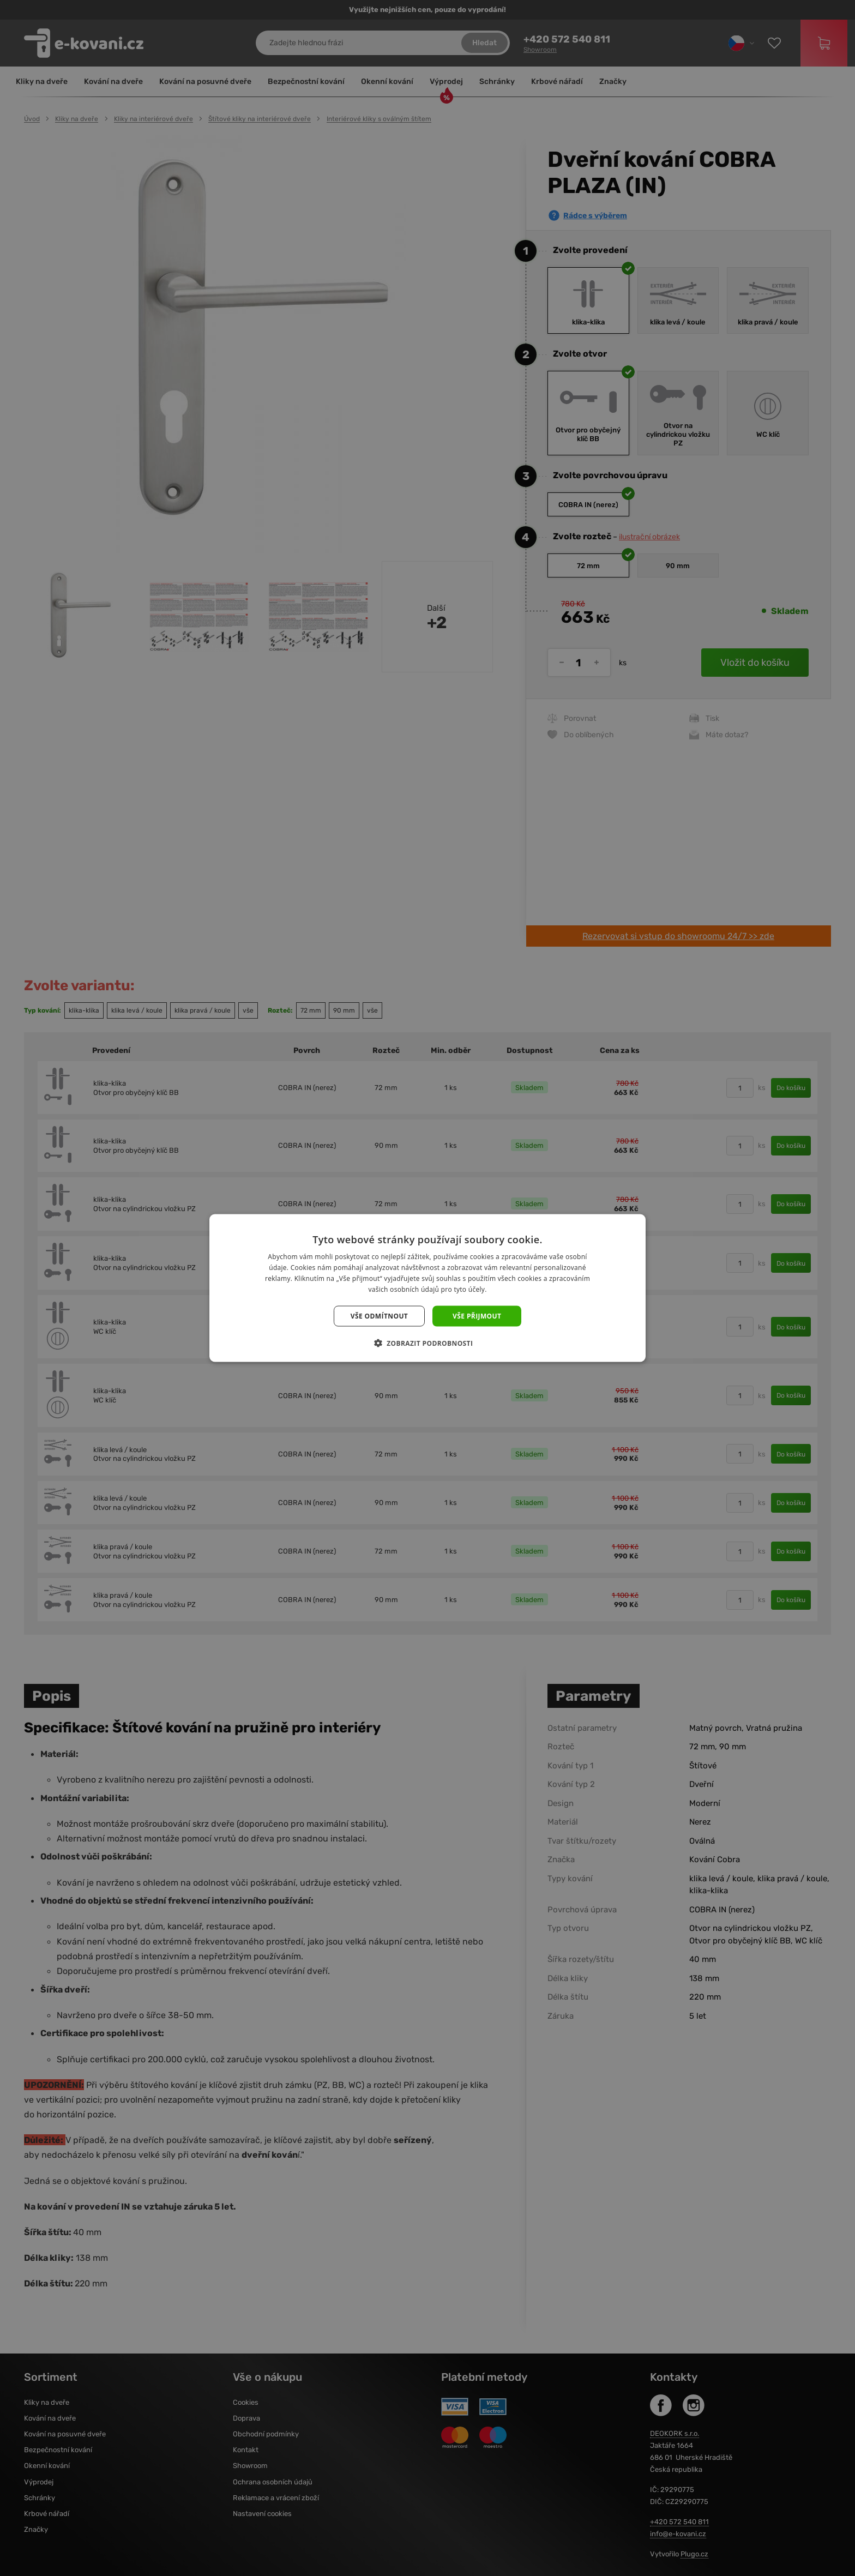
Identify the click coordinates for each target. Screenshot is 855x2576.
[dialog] (427, 1288)
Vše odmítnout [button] (379, 1315)
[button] (427, 1342)
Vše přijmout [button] (477, 1315)
